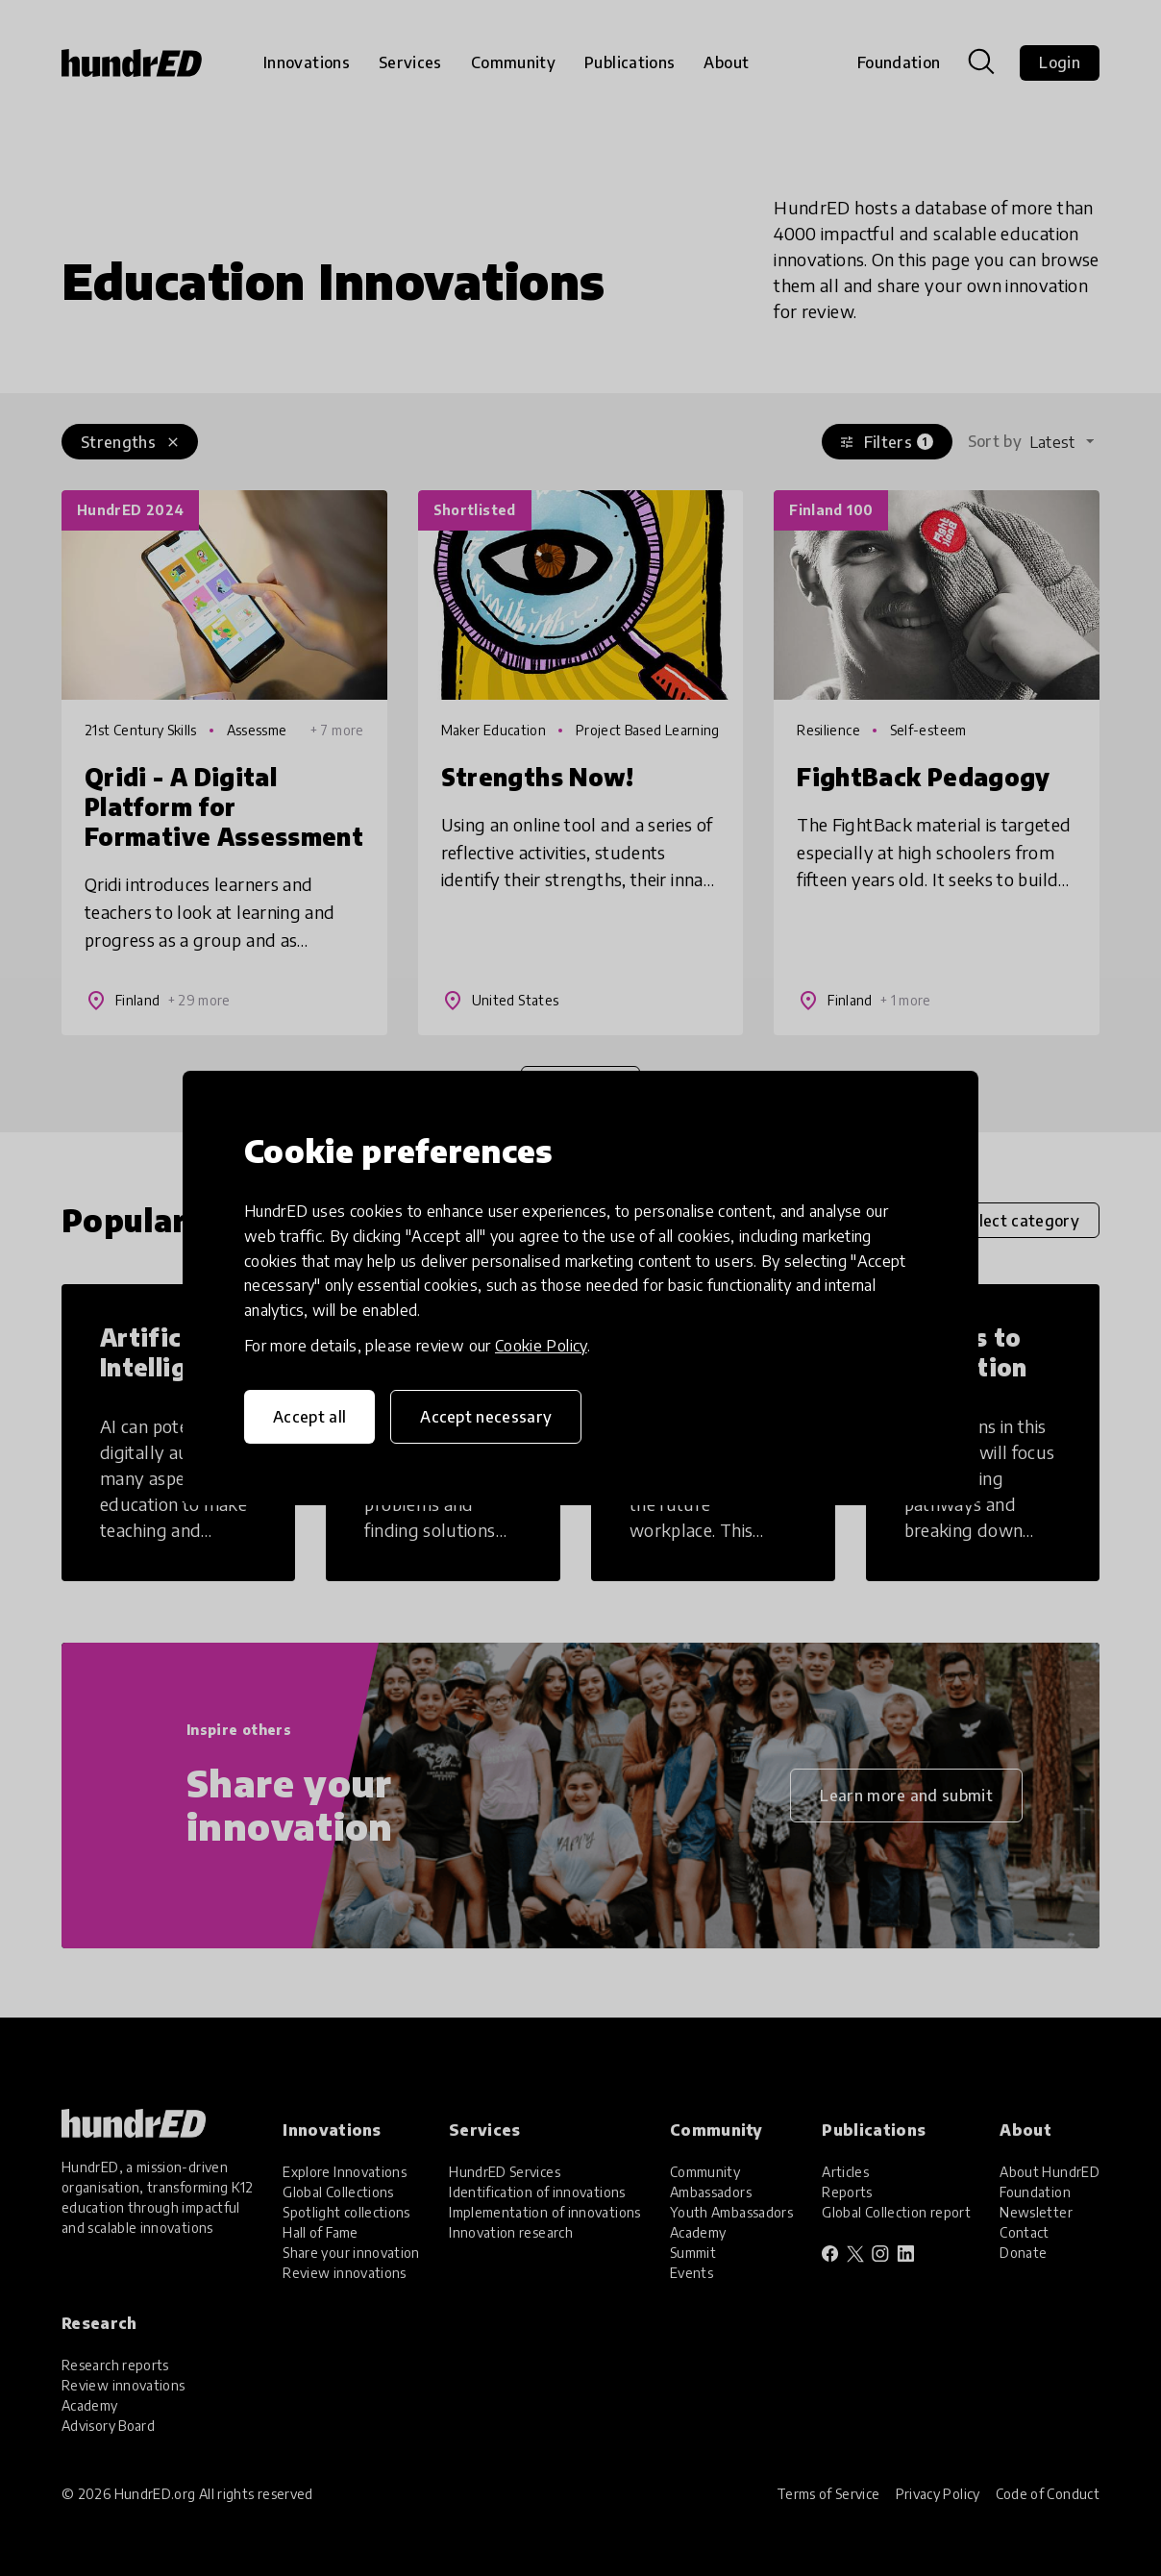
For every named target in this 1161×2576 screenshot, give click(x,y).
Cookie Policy (541, 1345)
